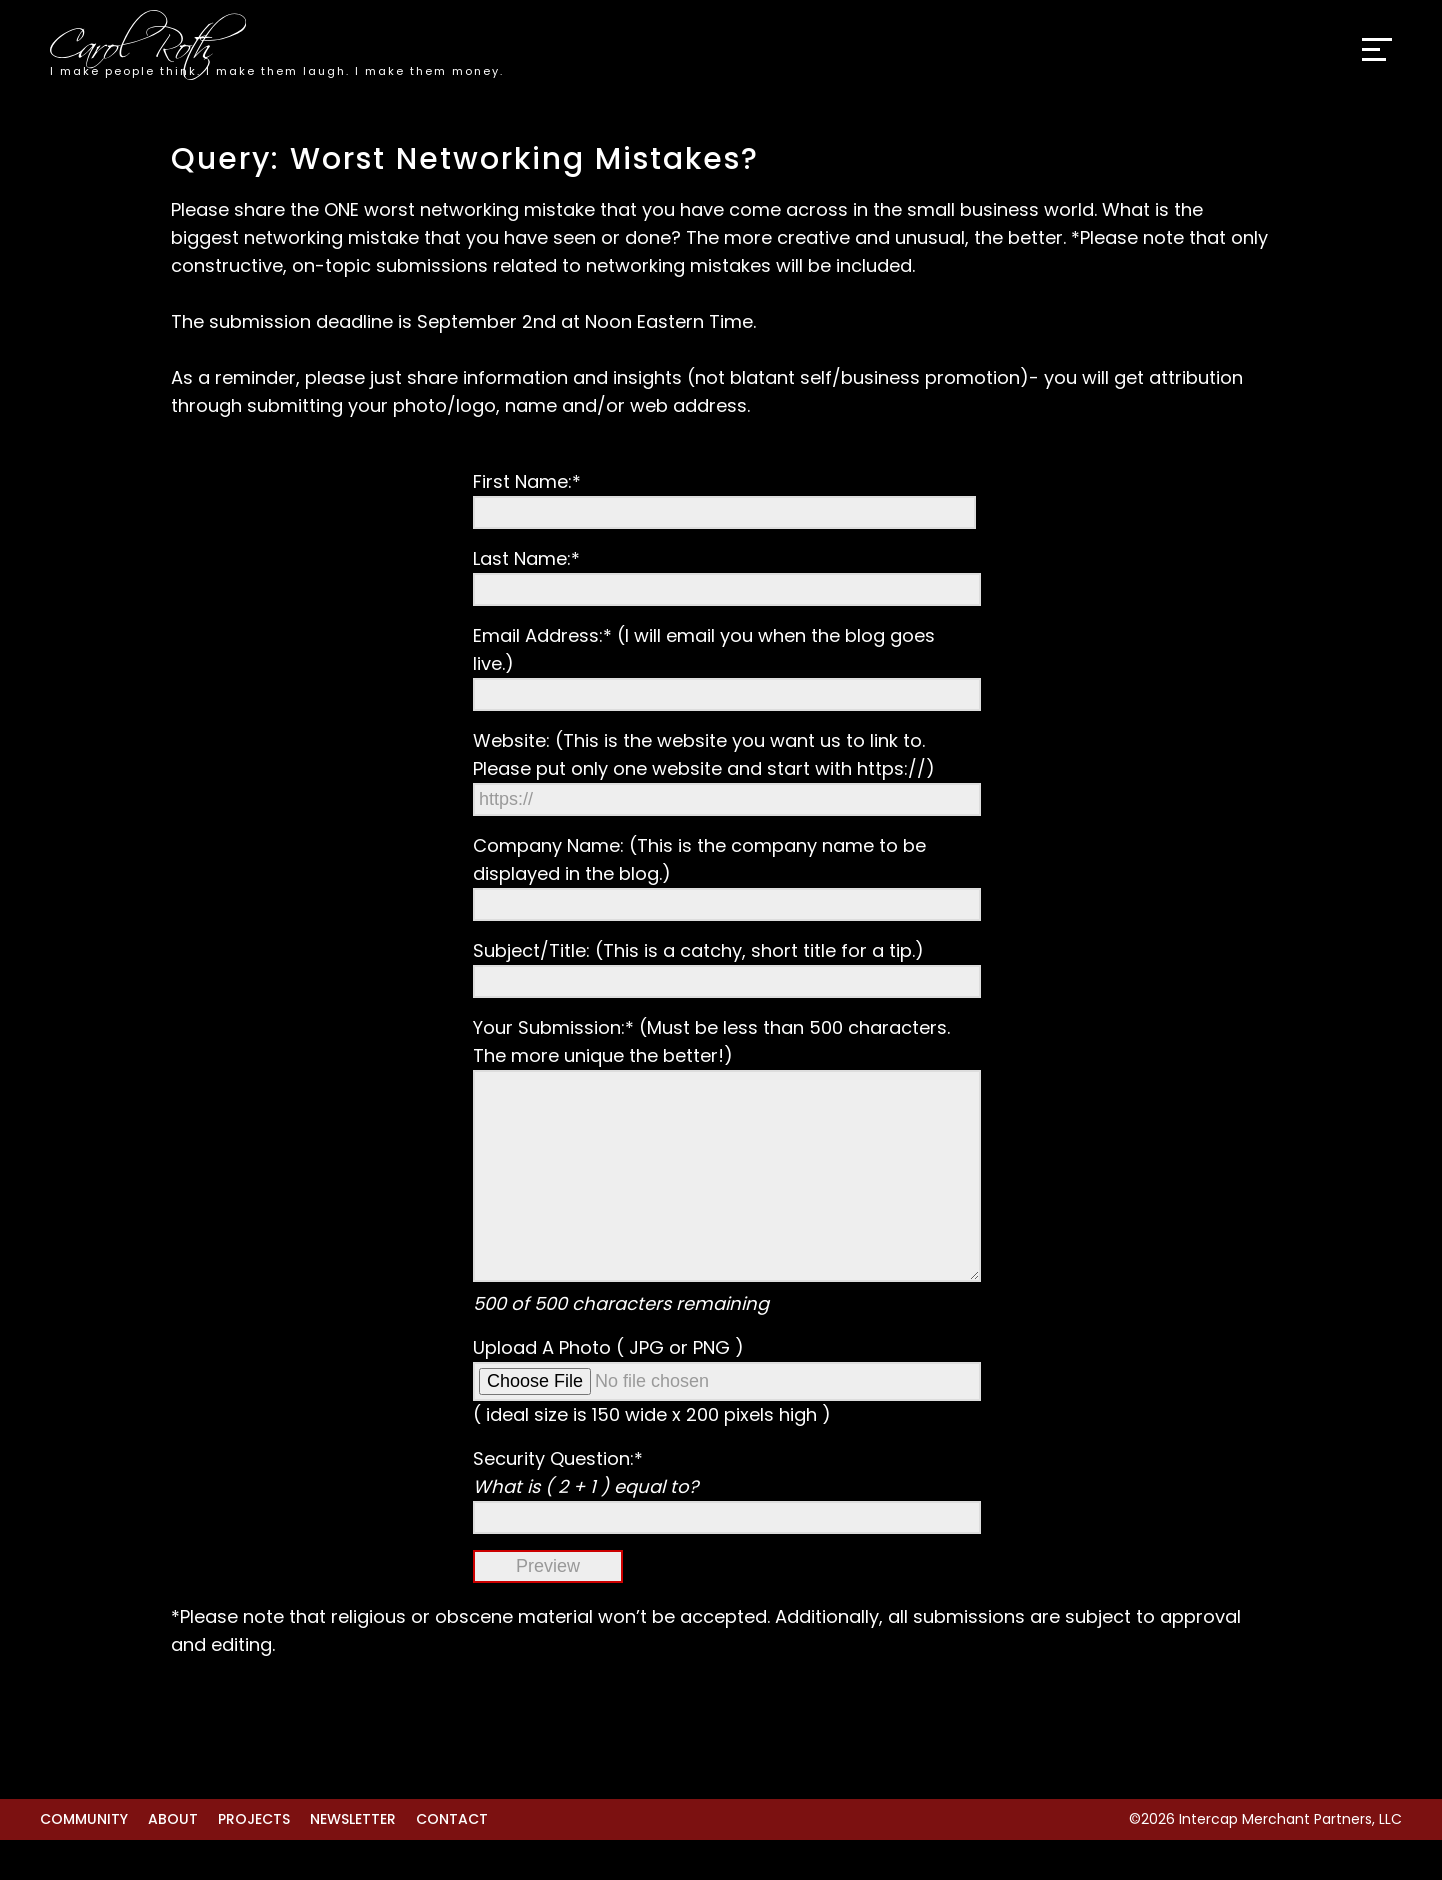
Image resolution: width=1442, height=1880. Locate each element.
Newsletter (353, 1859)
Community (84, 1859)
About (173, 1859)
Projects (254, 1859)
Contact (452, 1859)
